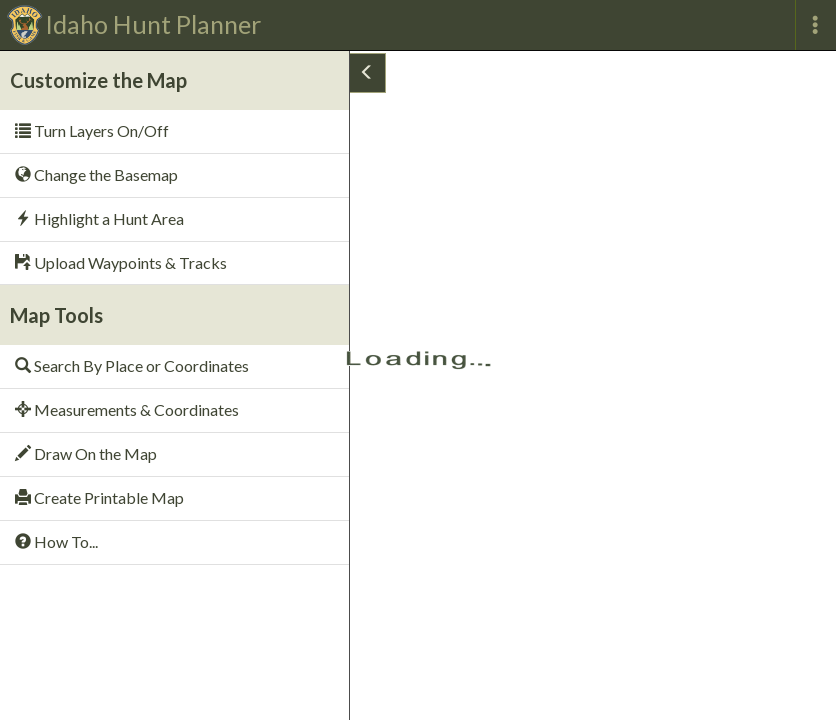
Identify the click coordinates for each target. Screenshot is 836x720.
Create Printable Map (99, 497)
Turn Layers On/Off (92, 130)
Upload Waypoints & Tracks (121, 262)
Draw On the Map (86, 453)
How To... (56, 541)
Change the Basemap (96, 174)
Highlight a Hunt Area (99, 218)
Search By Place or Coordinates (132, 365)
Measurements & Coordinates (127, 409)
